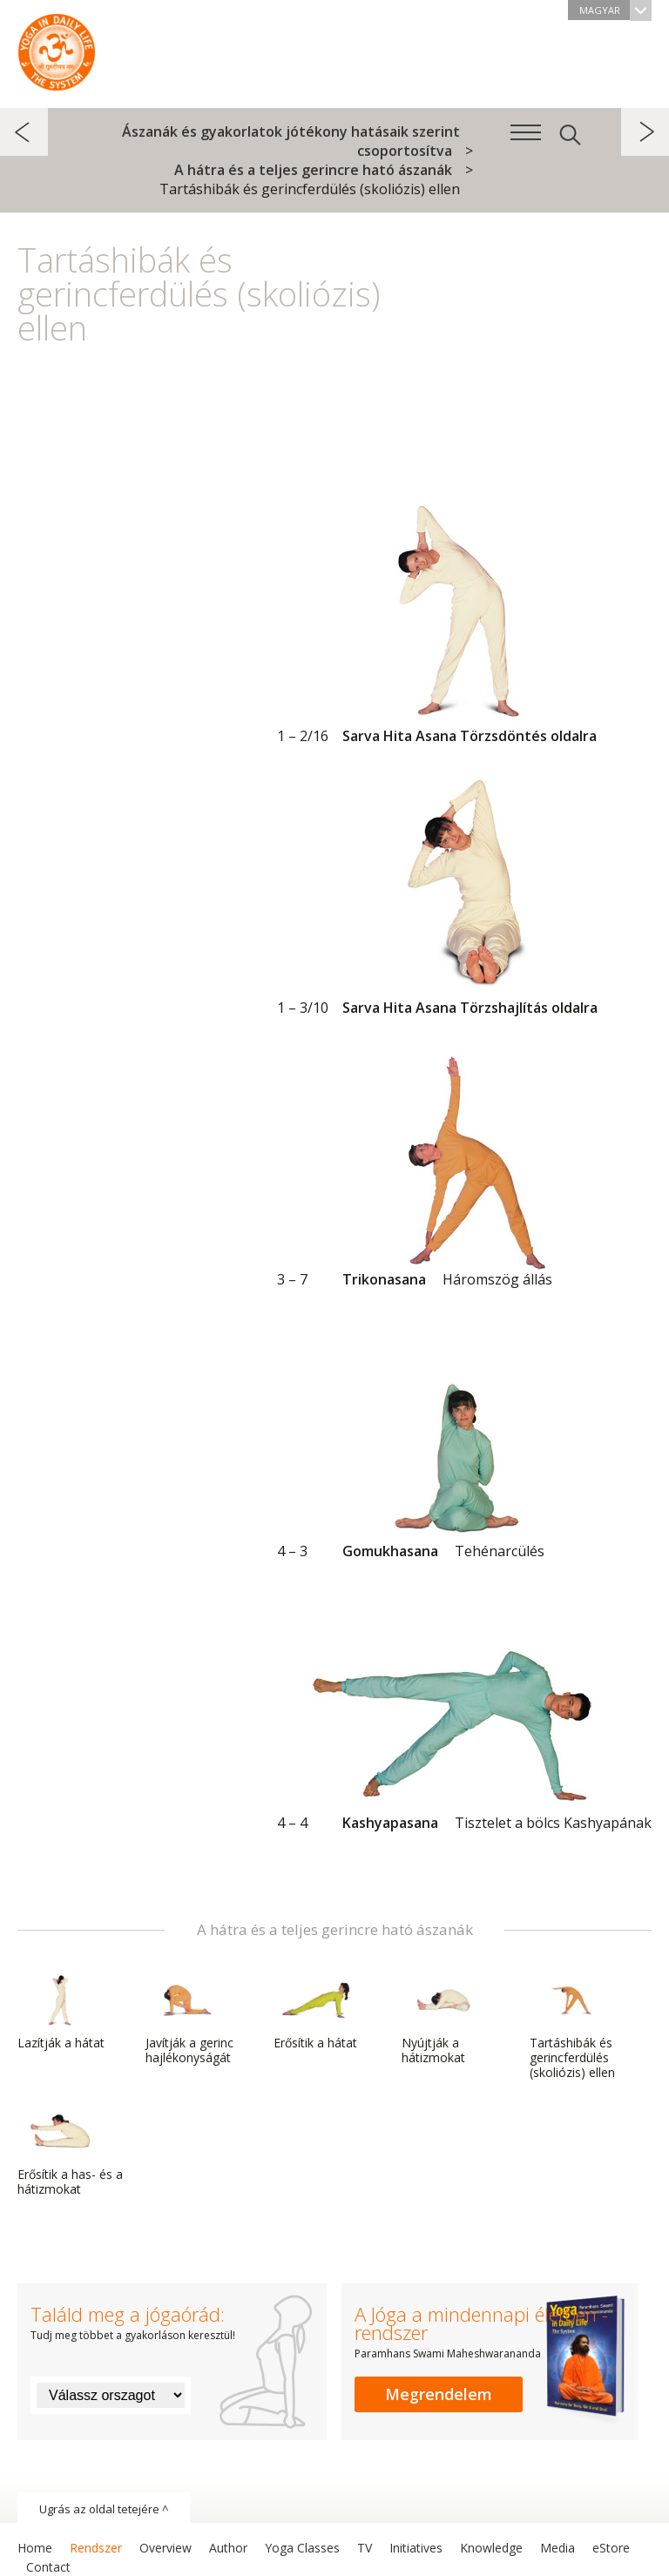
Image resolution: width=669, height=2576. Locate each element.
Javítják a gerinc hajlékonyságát (189, 2020)
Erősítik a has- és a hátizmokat (70, 2151)
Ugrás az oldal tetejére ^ (103, 2509)
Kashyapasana (464, 1709)
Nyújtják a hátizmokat (443, 2020)
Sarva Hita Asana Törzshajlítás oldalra (458, 894)
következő (645, 132)
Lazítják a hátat (61, 2012)
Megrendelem (438, 2394)
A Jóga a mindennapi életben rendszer (56, 48)
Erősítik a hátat (315, 2012)
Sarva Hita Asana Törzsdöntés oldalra (458, 622)
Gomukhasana (458, 1438)
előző (24, 132)
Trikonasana (458, 1166)
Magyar (615, 10)
